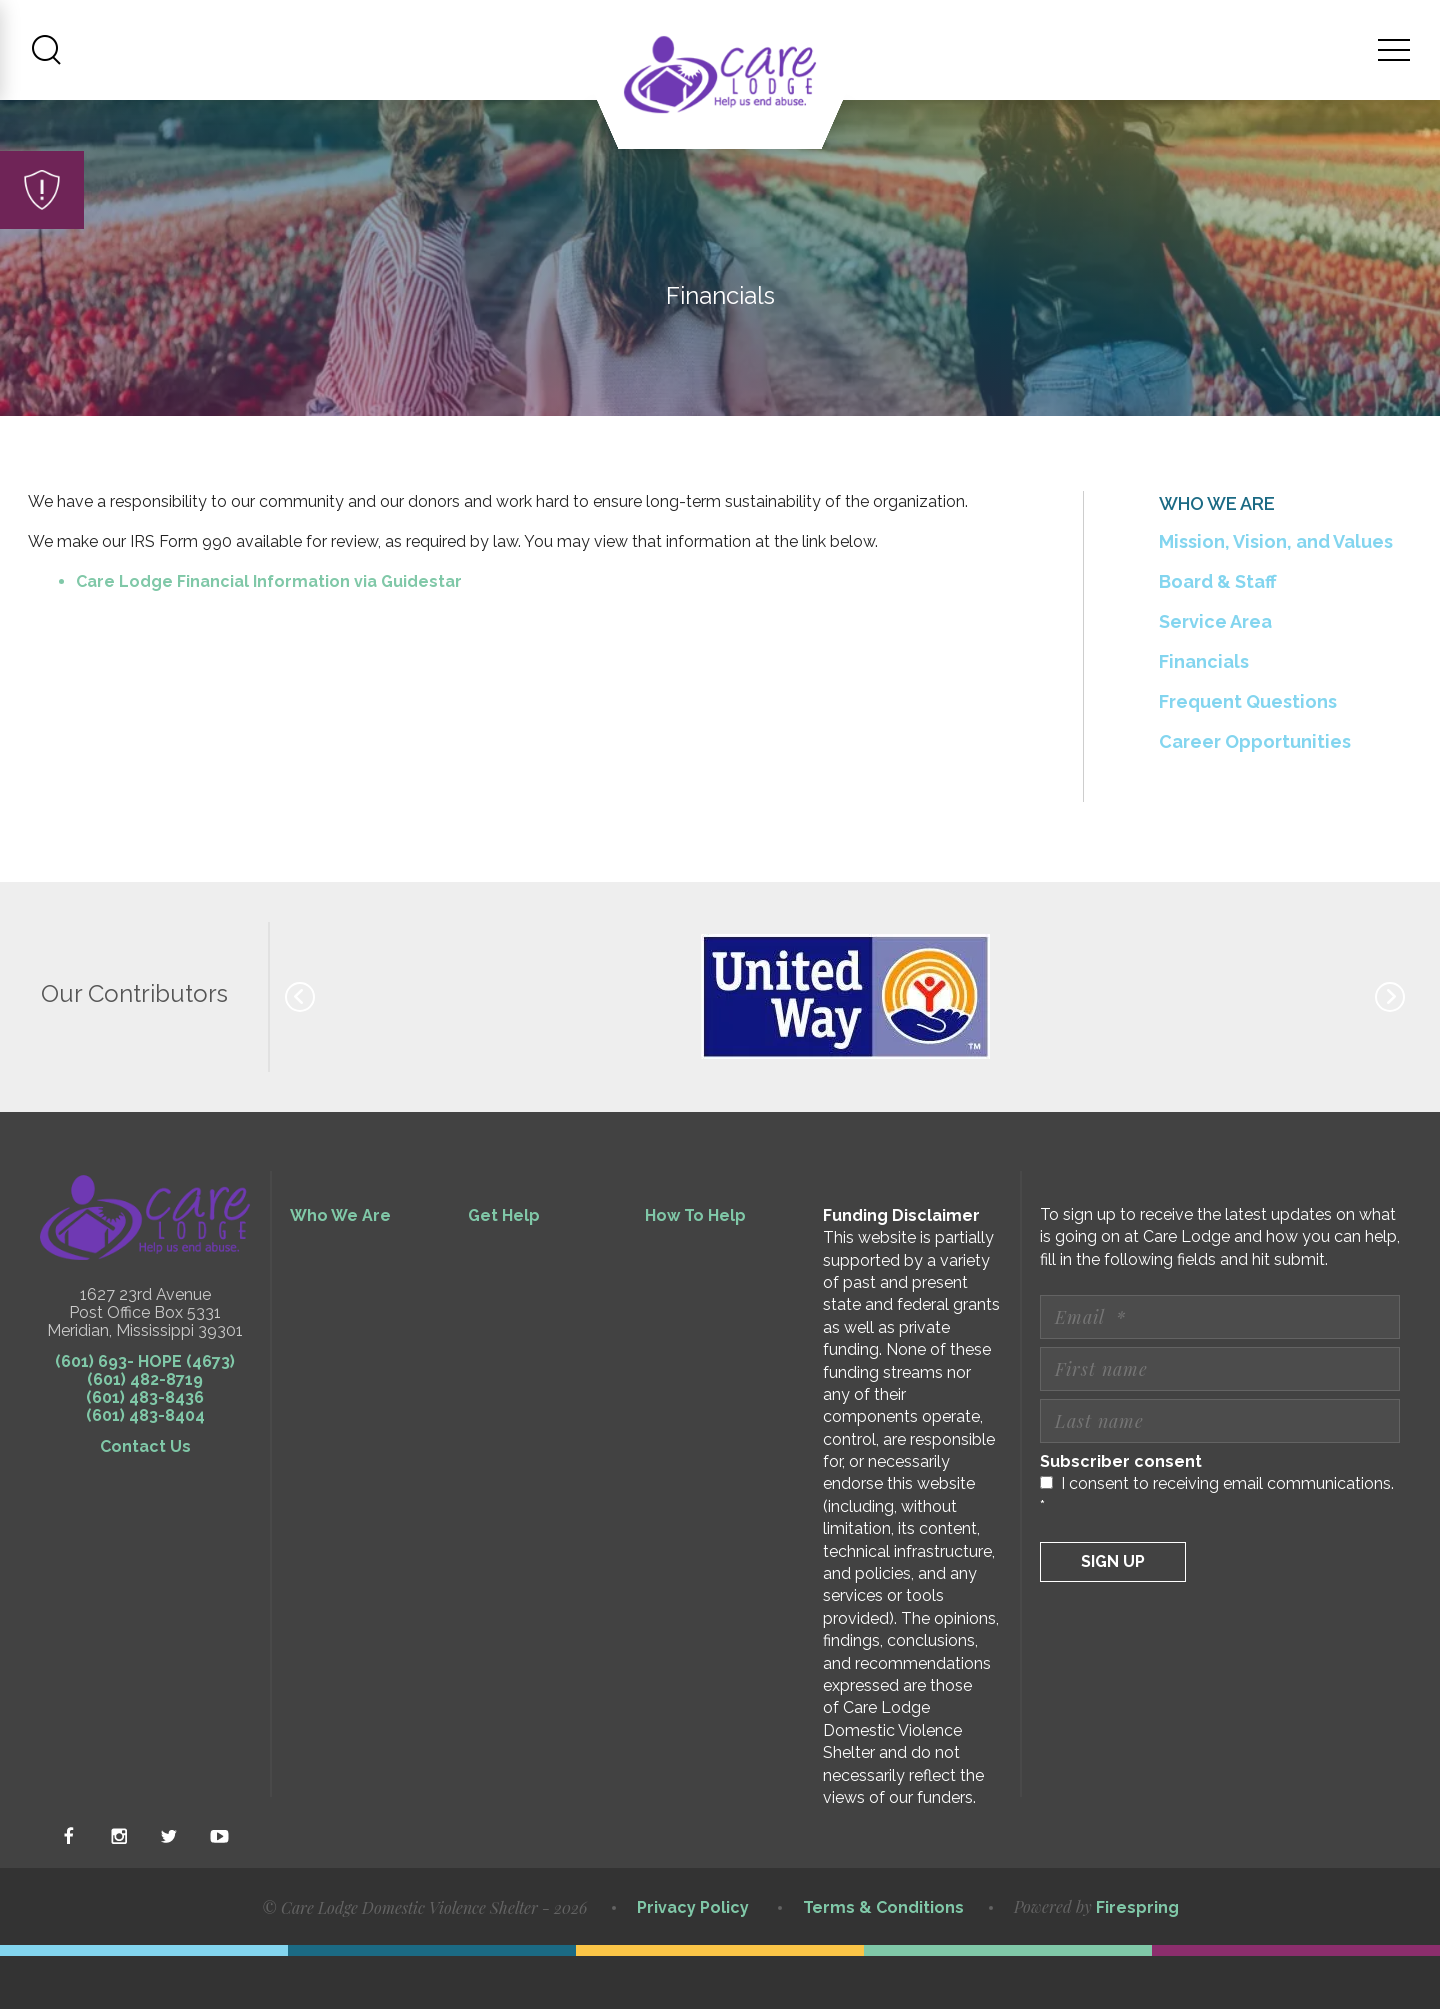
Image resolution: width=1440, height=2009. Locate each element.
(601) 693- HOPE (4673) (145, 1414)
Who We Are (340, 1268)
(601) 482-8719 (145, 1432)
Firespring (1137, 1961)
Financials (1204, 714)
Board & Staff (1218, 634)
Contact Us (145, 1499)
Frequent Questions (1248, 754)
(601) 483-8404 (145, 1468)
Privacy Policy (693, 1960)
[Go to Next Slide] (1390, 1050)
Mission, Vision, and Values (1276, 594)
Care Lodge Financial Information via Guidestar (269, 635)
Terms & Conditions (883, 1960)
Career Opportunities (1255, 794)
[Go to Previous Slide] (300, 1050)
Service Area (1215, 674)
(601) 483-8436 (145, 1450)
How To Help (695, 1268)
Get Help (504, 1268)
